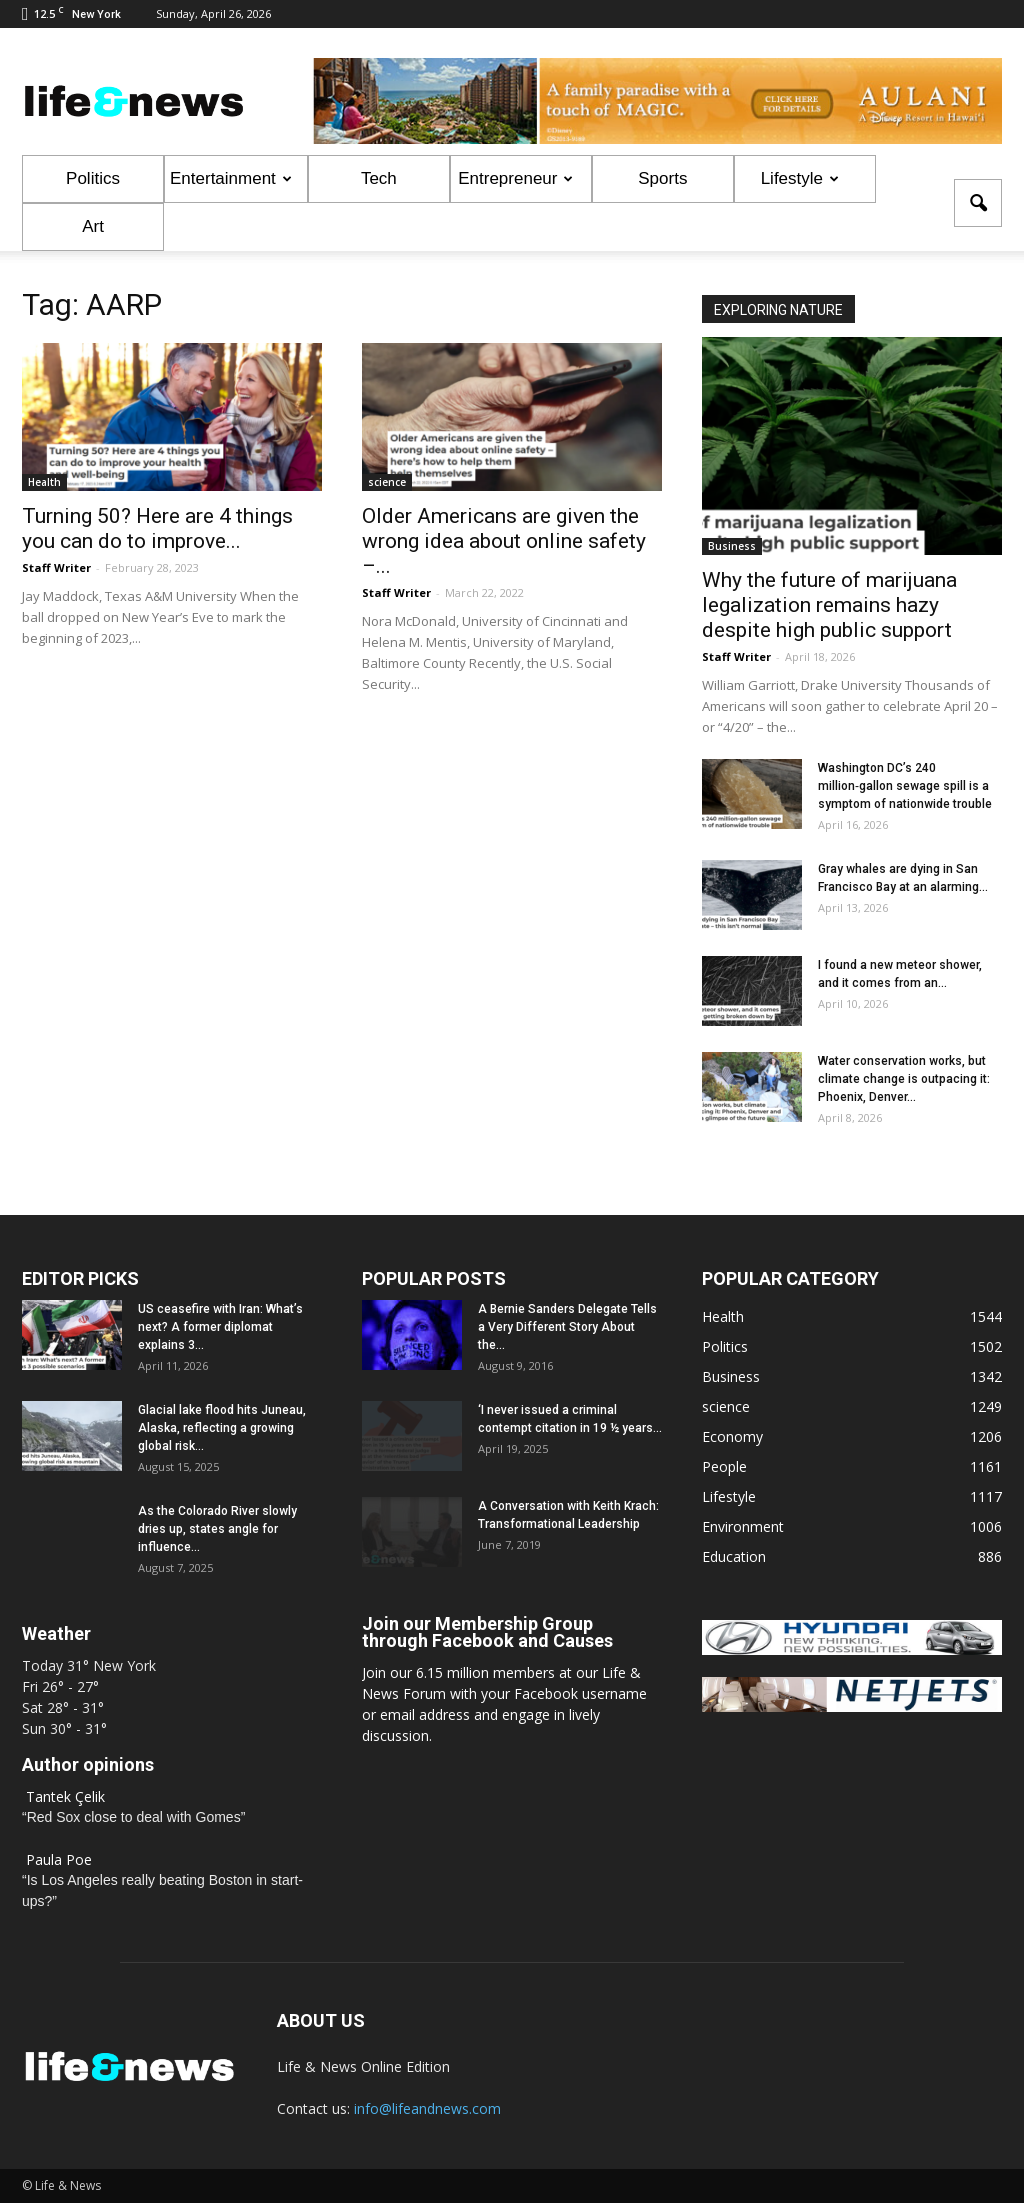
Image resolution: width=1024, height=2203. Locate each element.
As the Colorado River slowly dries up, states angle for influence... (217, 1529)
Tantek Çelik (65, 1796)
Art (93, 226)
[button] (978, 203)
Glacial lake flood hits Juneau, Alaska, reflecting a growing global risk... (222, 1428)
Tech (379, 178)
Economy (732, 1436)
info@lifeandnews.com (427, 2108)
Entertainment (231, 178)
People (724, 1466)
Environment (743, 1526)
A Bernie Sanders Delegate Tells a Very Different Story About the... (567, 1327)
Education (734, 1556)
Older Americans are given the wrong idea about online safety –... (504, 541)
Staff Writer (56, 567)
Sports (662, 178)
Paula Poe (59, 1859)
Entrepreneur (515, 178)
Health (44, 482)
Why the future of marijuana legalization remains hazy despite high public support (829, 605)
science (387, 482)
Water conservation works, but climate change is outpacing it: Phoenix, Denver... (904, 1079)
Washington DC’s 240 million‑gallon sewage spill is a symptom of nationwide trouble (905, 786)
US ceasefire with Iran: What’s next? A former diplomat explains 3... (220, 1327)
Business (732, 546)
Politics (93, 178)
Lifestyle (800, 178)
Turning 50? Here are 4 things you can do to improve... (157, 528)
